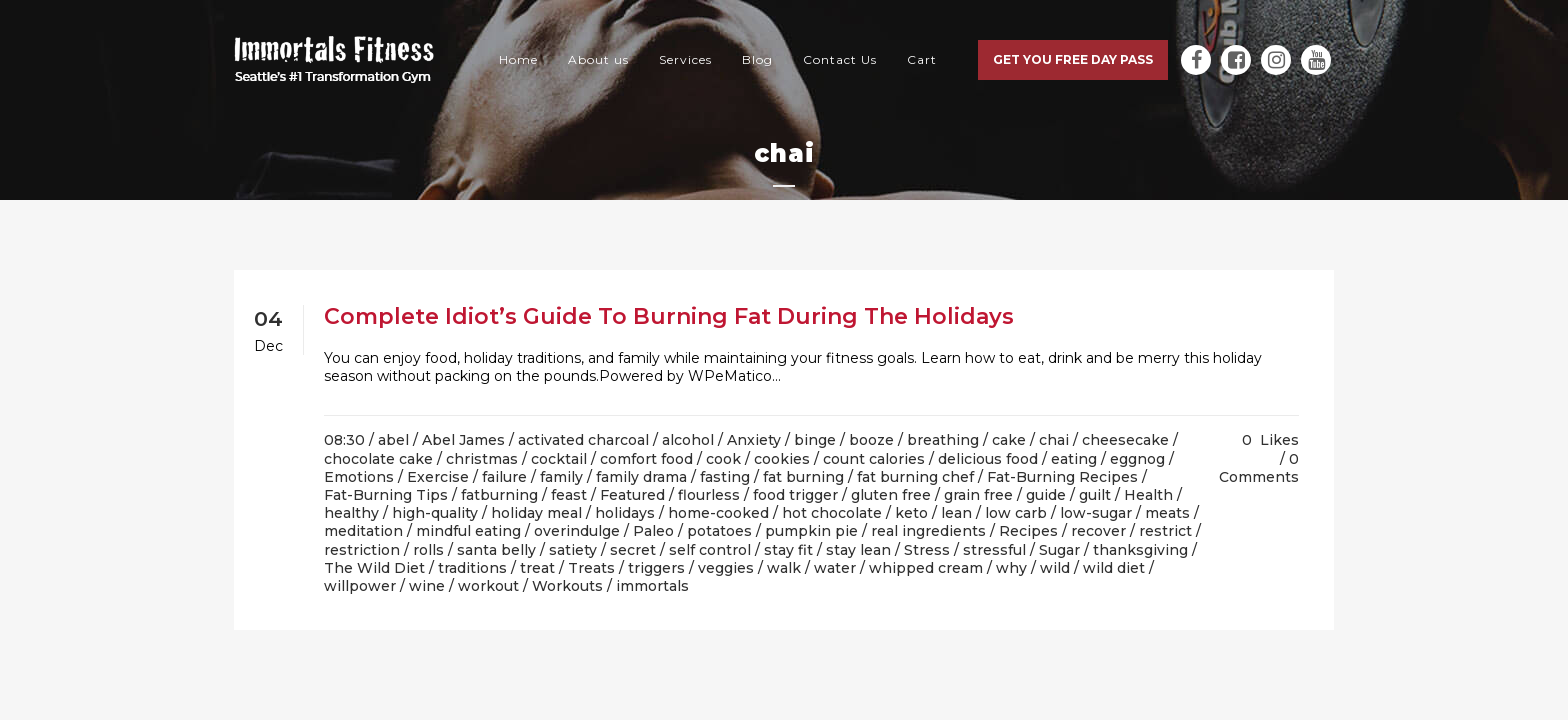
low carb (1016, 513)
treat (537, 568)
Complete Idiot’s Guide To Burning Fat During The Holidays (669, 316)
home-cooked (718, 513)
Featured (632, 495)
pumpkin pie (811, 531)
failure (504, 477)
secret (633, 550)
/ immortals (648, 586)
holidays (625, 513)
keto (911, 513)
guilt (1095, 495)
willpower (360, 586)
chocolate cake (378, 459)
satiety (573, 550)
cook (723, 459)
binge (815, 440)
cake (1009, 440)
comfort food (646, 459)
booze (871, 440)
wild (1055, 568)
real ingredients (928, 531)
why (1011, 568)
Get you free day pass (1073, 59)
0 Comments (1259, 468)
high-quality (435, 513)
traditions (472, 568)
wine (427, 586)
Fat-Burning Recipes (1062, 477)
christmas (482, 459)
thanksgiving (1140, 550)
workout (488, 586)
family (561, 477)
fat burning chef (915, 477)
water (835, 568)
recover (1098, 531)
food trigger (795, 495)
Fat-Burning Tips (386, 495)
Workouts (567, 586)
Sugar (1059, 550)
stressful (994, 550)
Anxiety (754, 440)
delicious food (988, 459)
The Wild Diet (374, 568)
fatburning (499, 495)
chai (1054, 440)
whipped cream (926, 568)
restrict (1165, 531)
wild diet (1114, 568)
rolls (428, 550)
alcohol (688, 440)
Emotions (359, 477)
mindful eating (468, 531)
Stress (927, 550)
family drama (641, 477)
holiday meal (536, 513)
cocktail (559, 459)
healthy (351, 513)
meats (1167, 513)
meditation (363, 531)
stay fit (788, 550)
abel (393, 440)
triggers (656, 568)
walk (784, 568)
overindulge (577, 531)
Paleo (653, 531)
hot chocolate (832, 513)
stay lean (858, 550)
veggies (726, 568)
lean (956, 513)
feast (569, 495)
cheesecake (1125, 440)
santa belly (496, 550)
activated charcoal (583, 440)
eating (1074, 459)
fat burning (803, 477)
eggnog (1137, 459)
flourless (709, 495)
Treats (591, 568)
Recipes (1028, 531)
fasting (725, 477)
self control (710, 550)
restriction (362, 550)
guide (1046, 495)
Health (1148, 495)
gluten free (891, 495)
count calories (874, 459)
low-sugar (1096, 513)
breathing (943, 440)
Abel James (463, 440)
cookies (782, 459)
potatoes (719, 531)
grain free (978, 495)
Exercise (438, 477)
